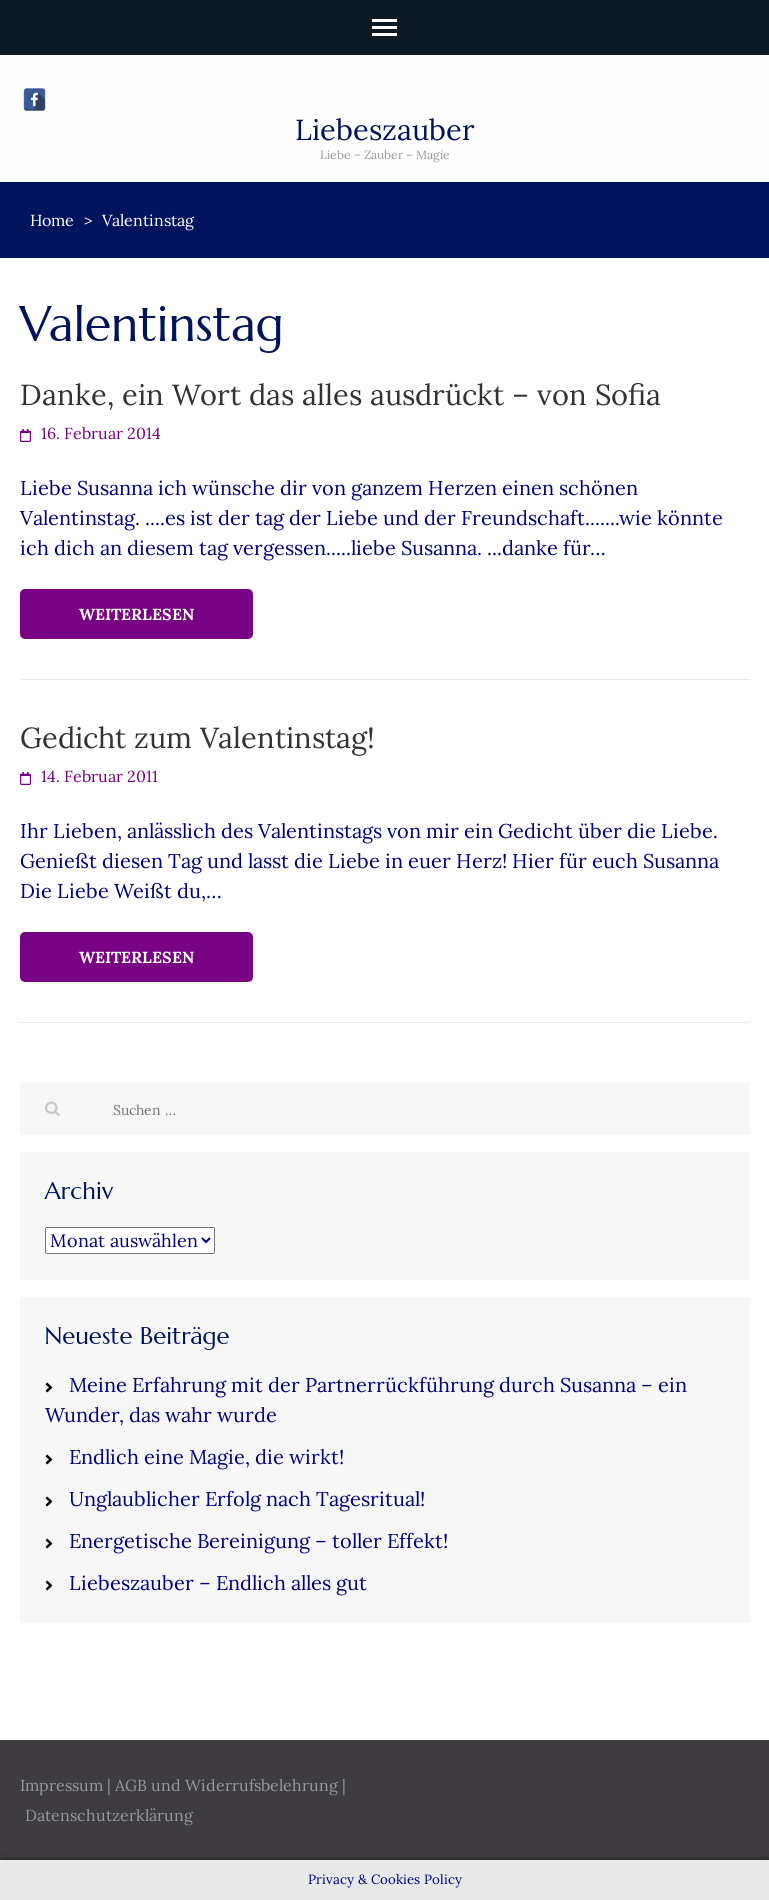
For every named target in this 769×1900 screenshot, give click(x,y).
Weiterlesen (136, 614)
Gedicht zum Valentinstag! (197, 737)
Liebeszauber (385, 129)
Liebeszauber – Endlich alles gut (218, 1582)
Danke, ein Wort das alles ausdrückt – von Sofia (340, 394)
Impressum (61, 1785)
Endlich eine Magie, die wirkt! (206, 1456)
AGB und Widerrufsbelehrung (226, 1785)
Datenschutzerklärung (109, 1815)
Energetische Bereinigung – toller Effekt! (258, 1540)
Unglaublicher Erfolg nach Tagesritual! (247, 1498)
